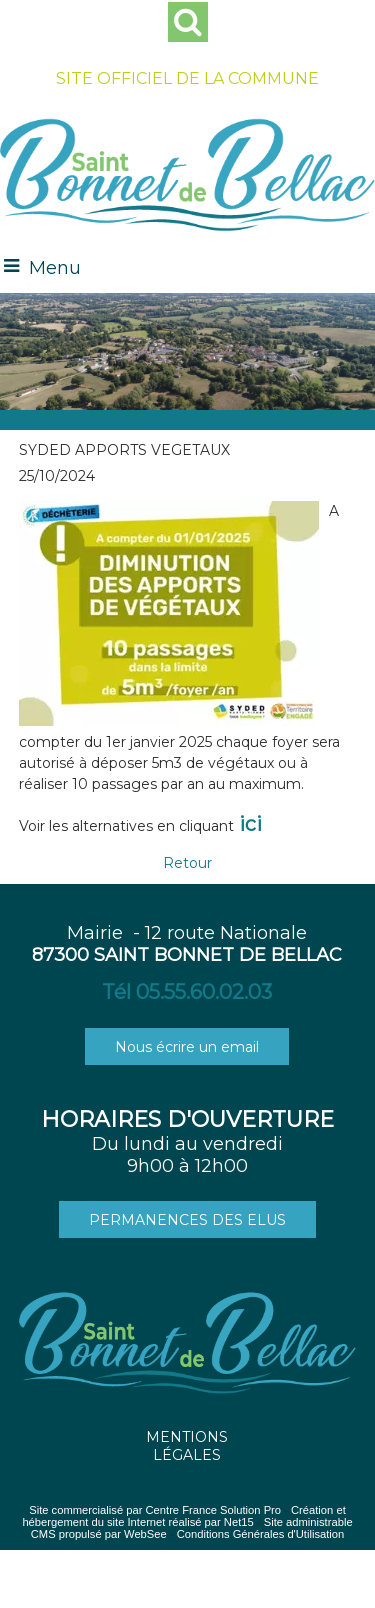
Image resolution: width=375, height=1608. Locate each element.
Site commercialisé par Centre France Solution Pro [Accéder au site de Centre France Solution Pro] (155, 1510)
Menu (55, 268)
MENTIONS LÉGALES (187, 1446)
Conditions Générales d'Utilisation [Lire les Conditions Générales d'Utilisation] (261, 1534)
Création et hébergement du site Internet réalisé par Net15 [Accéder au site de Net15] (183, 1516)
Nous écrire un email (187, 1047)
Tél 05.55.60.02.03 (187, 992)
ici (250, 824)
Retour (187, 863)
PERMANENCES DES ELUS (187, 1220)
